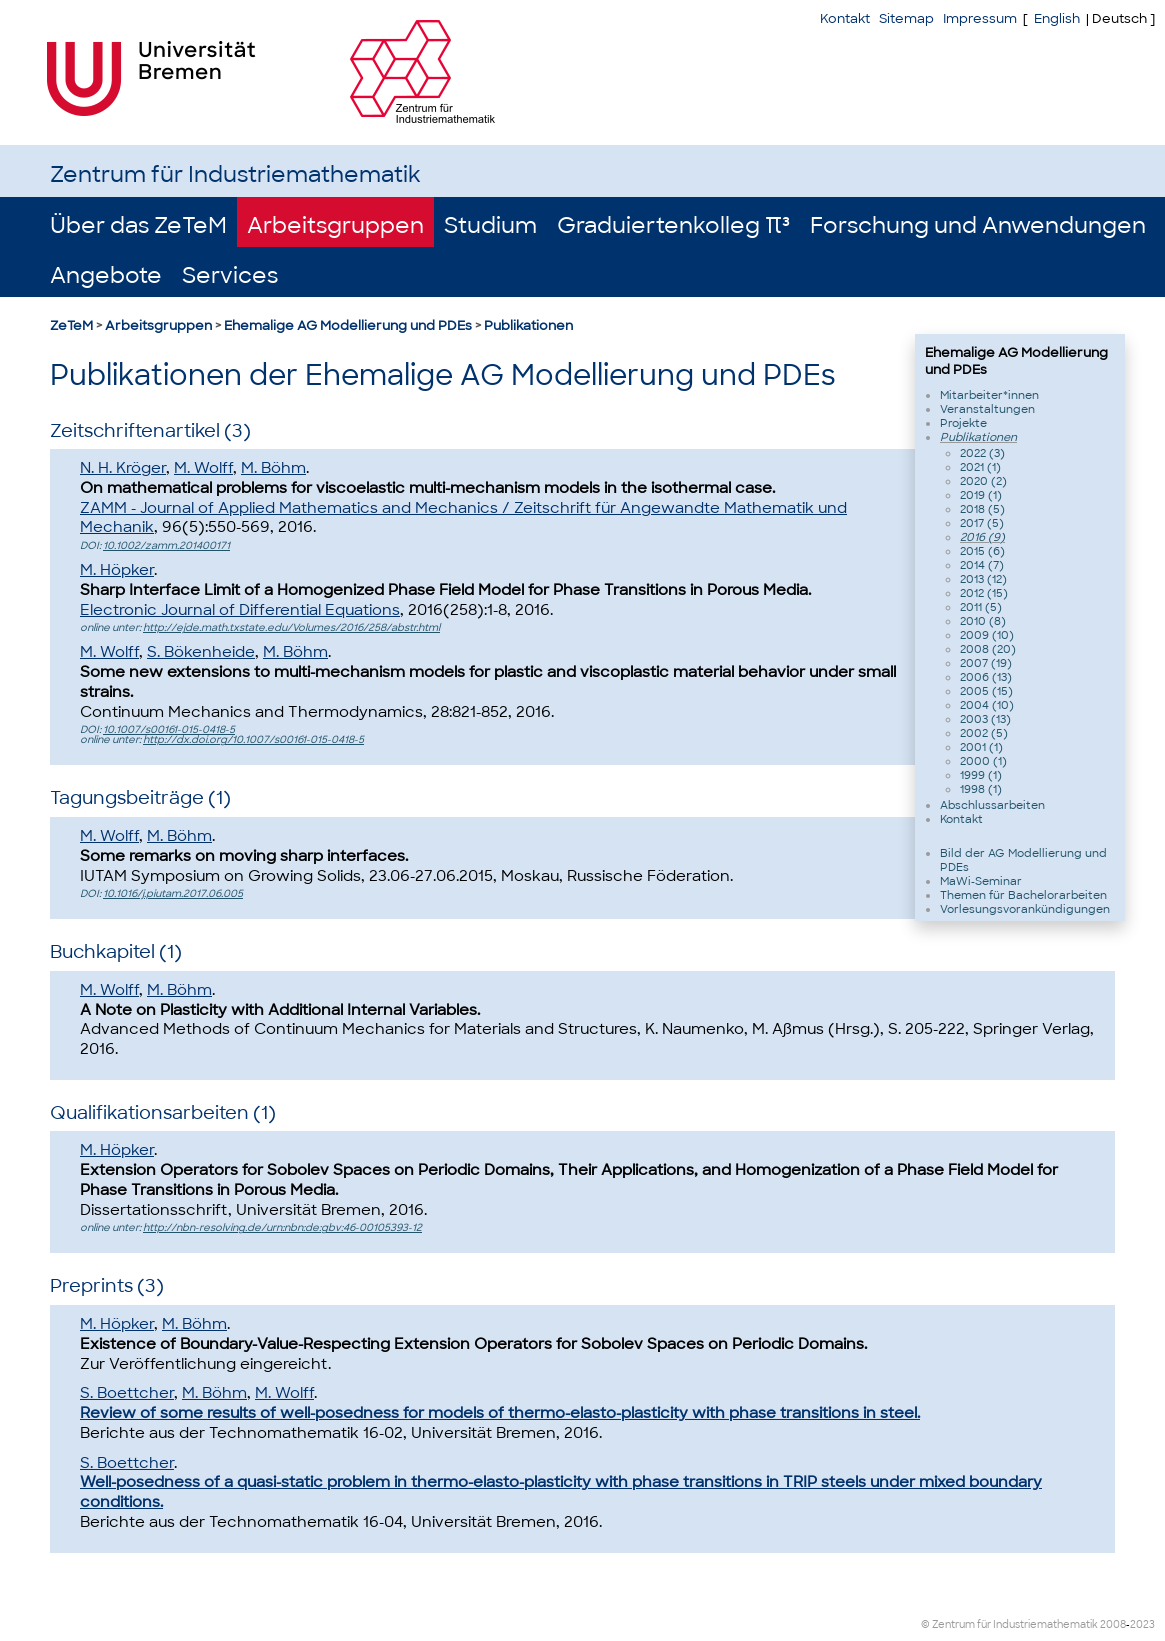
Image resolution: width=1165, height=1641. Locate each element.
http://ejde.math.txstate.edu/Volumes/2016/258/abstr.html (291, 627)
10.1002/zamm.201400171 (166, 545)
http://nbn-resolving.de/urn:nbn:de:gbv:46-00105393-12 (282, 1227)
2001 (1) (981, 747)
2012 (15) (984, 593)
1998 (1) (981, 789)
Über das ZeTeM (138, 225)
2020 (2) (983, 481)
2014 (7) (982, 565)
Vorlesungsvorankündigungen (1025, 909)
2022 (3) (982, 453)
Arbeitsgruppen (335, 225)
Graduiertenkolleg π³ (673, 225)
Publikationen (528, 325)
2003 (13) (985, 719)
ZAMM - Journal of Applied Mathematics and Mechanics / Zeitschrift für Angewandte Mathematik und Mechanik (463, 518)
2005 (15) (986, 691)
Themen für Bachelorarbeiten (1023, 895)
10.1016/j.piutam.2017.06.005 (173, 893)
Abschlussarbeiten (992, 805)
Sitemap (906, 18)
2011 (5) (981, 607)
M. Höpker (117, 570)
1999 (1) (981, 775)
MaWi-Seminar (981, 881)
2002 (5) (984, 733)
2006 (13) (986, 677)
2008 (1113, 1624)
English (1057, 18)
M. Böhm (273, 468)
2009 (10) (987, 635)
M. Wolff (203, 468)
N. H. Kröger (123, 468)
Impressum (980, 18)
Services (230, 275)
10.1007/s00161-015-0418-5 (169, 729)
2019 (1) (981, 495)
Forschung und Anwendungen (978, 225)
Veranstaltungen (987, 409)
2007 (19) (986, 663)
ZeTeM (71, 325)
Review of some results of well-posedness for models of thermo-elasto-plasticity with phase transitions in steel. (500, 1413)
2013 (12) (983, 579)
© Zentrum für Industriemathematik (1009, 1624)
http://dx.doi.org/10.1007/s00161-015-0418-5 (253, 739)
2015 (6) (982, 551)
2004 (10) (987, 705)
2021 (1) (980, 467)
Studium (490, 225)
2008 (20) (988, 649)
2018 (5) (982, 509)
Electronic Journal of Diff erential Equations (240, 610)
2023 (1142, 1624)
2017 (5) (982, 523)
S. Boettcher (127, 1393)
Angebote (106, 275)
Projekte (963, 423)
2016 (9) (982, 537)
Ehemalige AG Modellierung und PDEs (348, 325)
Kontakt (845, 18)
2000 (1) (983, 761)
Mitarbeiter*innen (989, 395)
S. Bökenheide (201, 652)
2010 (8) (983, 621)
